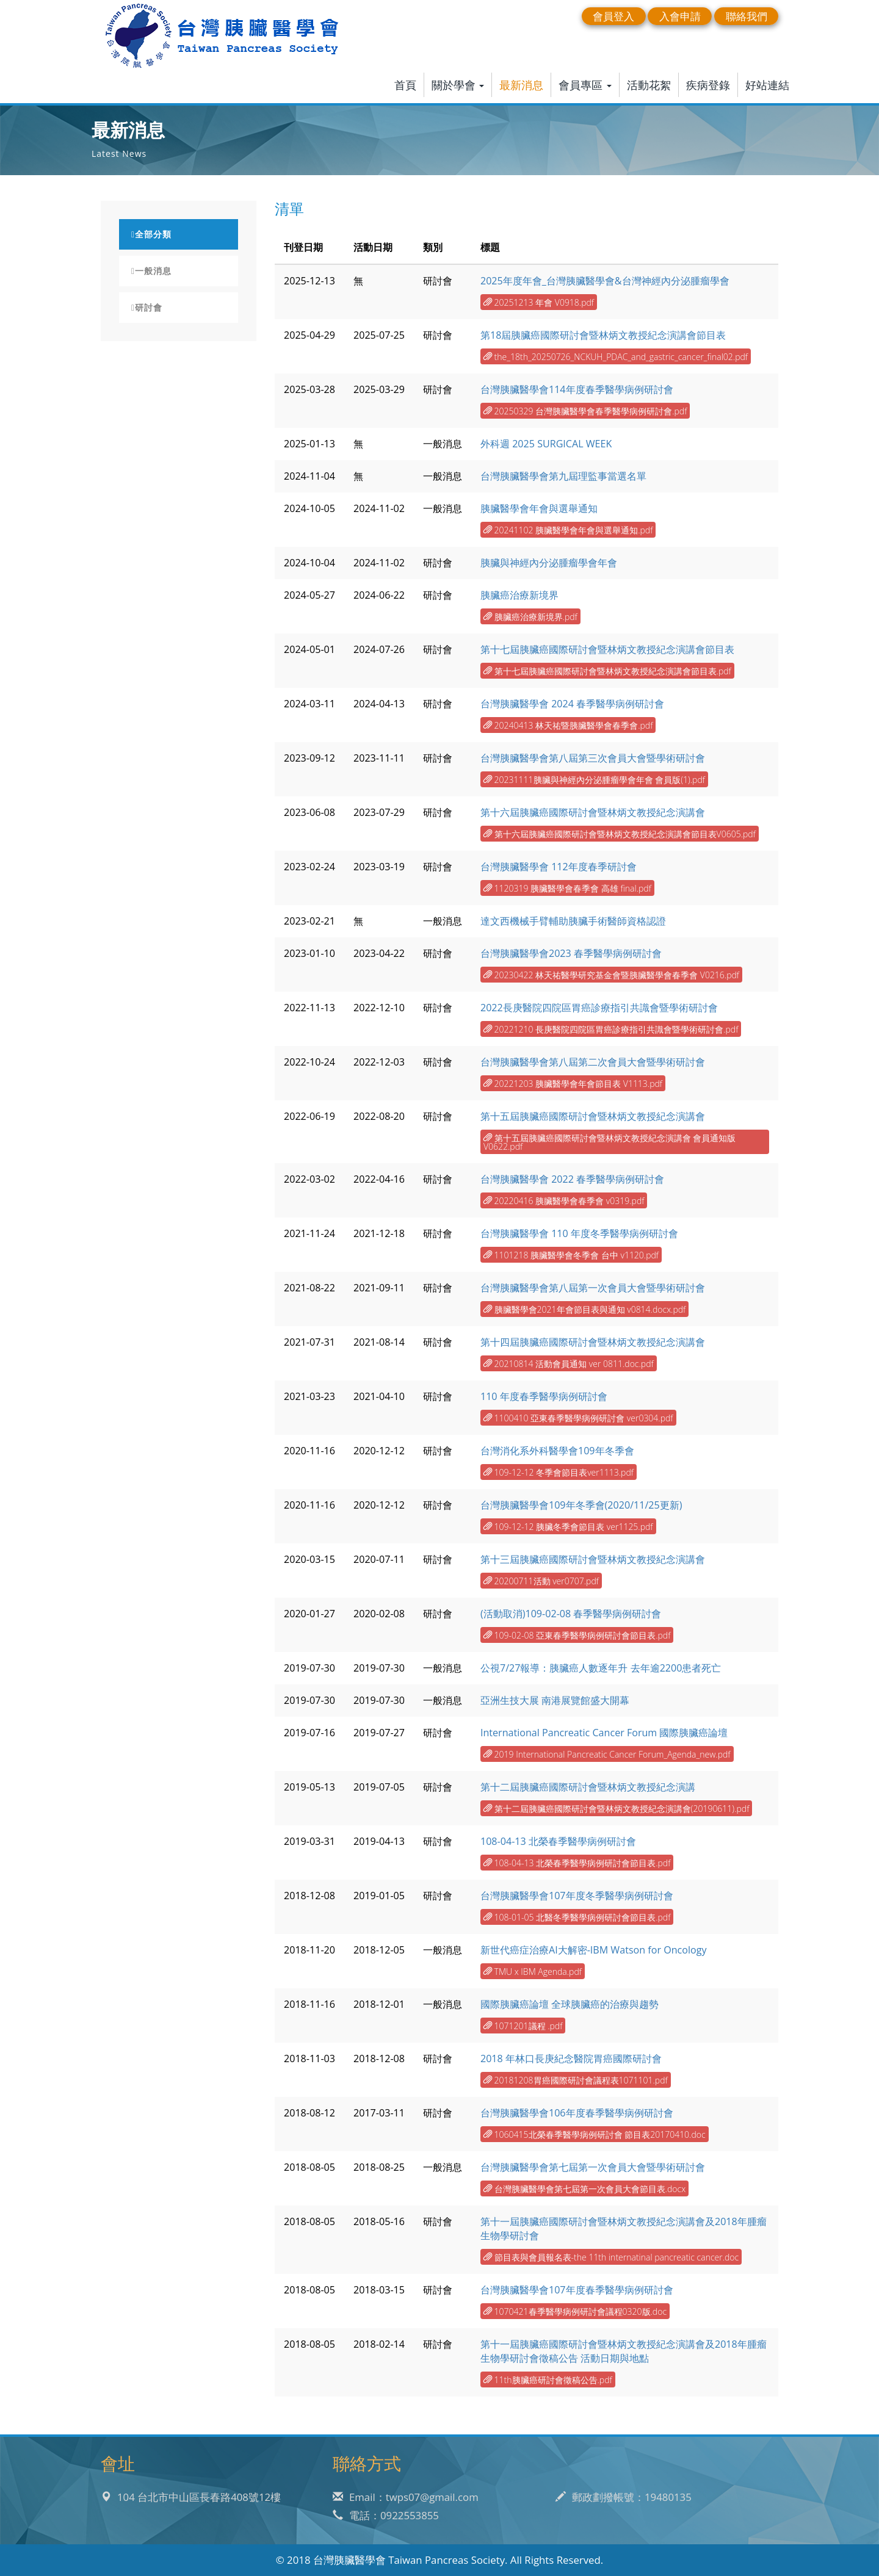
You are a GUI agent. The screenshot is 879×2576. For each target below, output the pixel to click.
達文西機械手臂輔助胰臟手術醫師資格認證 (573, 921)
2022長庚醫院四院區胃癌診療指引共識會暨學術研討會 (599, 1007)
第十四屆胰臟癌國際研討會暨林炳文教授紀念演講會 (592, 1342)
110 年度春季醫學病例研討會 (543, 1396)
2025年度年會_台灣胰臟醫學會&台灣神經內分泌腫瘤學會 (604, 280)
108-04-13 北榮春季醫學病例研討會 (558, 1841)
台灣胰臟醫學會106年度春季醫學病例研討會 (576, 2113)
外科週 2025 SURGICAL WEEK (546, 443)
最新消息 (521, 85)
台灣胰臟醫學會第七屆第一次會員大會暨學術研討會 (592, 2167)
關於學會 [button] (458, 85)
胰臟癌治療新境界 (519, 595)
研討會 (146, 307)
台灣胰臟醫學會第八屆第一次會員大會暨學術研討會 (592, 1287)
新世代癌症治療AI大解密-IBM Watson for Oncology (593, 1950)
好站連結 (767, 85)
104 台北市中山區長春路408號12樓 (191, 2497)
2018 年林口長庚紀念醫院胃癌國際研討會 (571, 2058)
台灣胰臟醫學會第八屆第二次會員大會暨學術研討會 (592, 1062)
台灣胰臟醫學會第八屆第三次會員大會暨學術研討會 (592, 758)
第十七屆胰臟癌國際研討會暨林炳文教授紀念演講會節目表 (607, 649)
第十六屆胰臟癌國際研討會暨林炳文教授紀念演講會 (592, 812)
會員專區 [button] (585, 85)
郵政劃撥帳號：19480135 (623, 2497)
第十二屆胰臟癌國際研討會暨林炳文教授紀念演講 (587, 1787)
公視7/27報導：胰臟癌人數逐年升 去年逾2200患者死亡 (601, 1668)
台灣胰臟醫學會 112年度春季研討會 (558, 866)
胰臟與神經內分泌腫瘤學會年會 (548, 562)
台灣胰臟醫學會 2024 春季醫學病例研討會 (572, 703)
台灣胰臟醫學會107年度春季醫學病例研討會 (576, 2289)
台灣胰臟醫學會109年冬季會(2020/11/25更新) (581, 1505)
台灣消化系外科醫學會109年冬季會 (557, 1450)
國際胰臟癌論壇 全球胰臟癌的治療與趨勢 (569, 2004)
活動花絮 (649, 85)
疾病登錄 (708, 85)
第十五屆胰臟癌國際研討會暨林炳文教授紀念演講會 (592, 1116)
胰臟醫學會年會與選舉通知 (539, 508)
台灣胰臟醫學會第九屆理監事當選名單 (563, 476)
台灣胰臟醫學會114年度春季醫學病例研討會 (576, 389)
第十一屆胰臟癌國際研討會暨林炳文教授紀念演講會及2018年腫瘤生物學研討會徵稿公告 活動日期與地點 (623, 2351)
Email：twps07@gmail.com (406, 2497)
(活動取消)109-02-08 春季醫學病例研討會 (570, 1613)
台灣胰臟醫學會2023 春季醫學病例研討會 (571, 953)
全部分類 (151, 234)
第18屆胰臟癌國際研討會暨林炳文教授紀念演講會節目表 (603, 335)
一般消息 (151, 271)
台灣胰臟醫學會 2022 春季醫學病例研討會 (572, 1179)
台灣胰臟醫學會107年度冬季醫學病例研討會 (576, 1895)
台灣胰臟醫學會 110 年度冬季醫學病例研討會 (579, 1233)
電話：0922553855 (386, 2515)
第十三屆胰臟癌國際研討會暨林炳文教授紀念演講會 (592, 1559)
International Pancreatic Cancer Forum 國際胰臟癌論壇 (604, 1732)
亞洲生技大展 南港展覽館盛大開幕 (554, 1700)
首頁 (405, 85)
